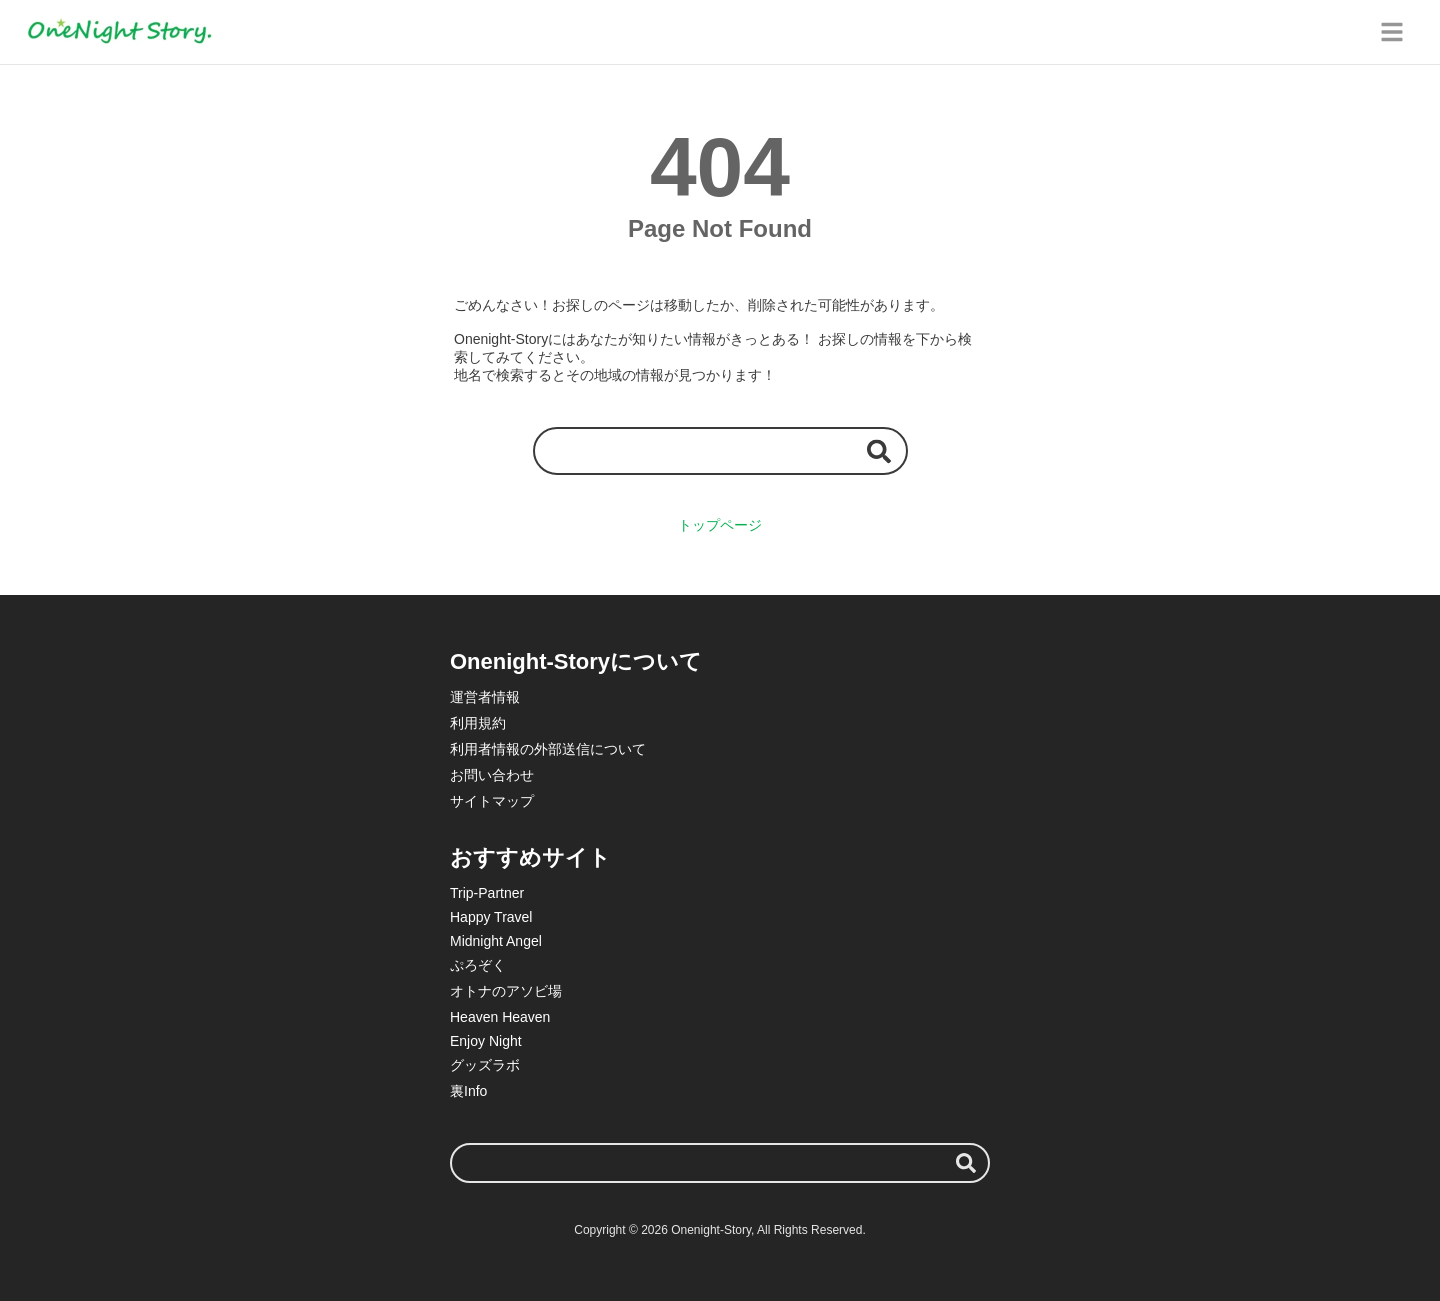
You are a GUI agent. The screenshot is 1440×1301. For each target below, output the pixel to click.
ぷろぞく (478, 965)
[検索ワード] (720, 450)
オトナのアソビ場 (506, 991)
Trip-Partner (487, 893)
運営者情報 (485, 697)
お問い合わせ (492, 775)
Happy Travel (491, 917)
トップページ (720, 525)
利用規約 (478, 723)
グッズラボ (485, 1065)
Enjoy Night (486, 1041)
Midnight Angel (496, 941)
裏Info (468, 1091)
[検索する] (879, 450)
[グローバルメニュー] (1392, 32)
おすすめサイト (530, 857)
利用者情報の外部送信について (548, 749)
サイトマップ (492, 801)
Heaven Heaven (500, 1017)
